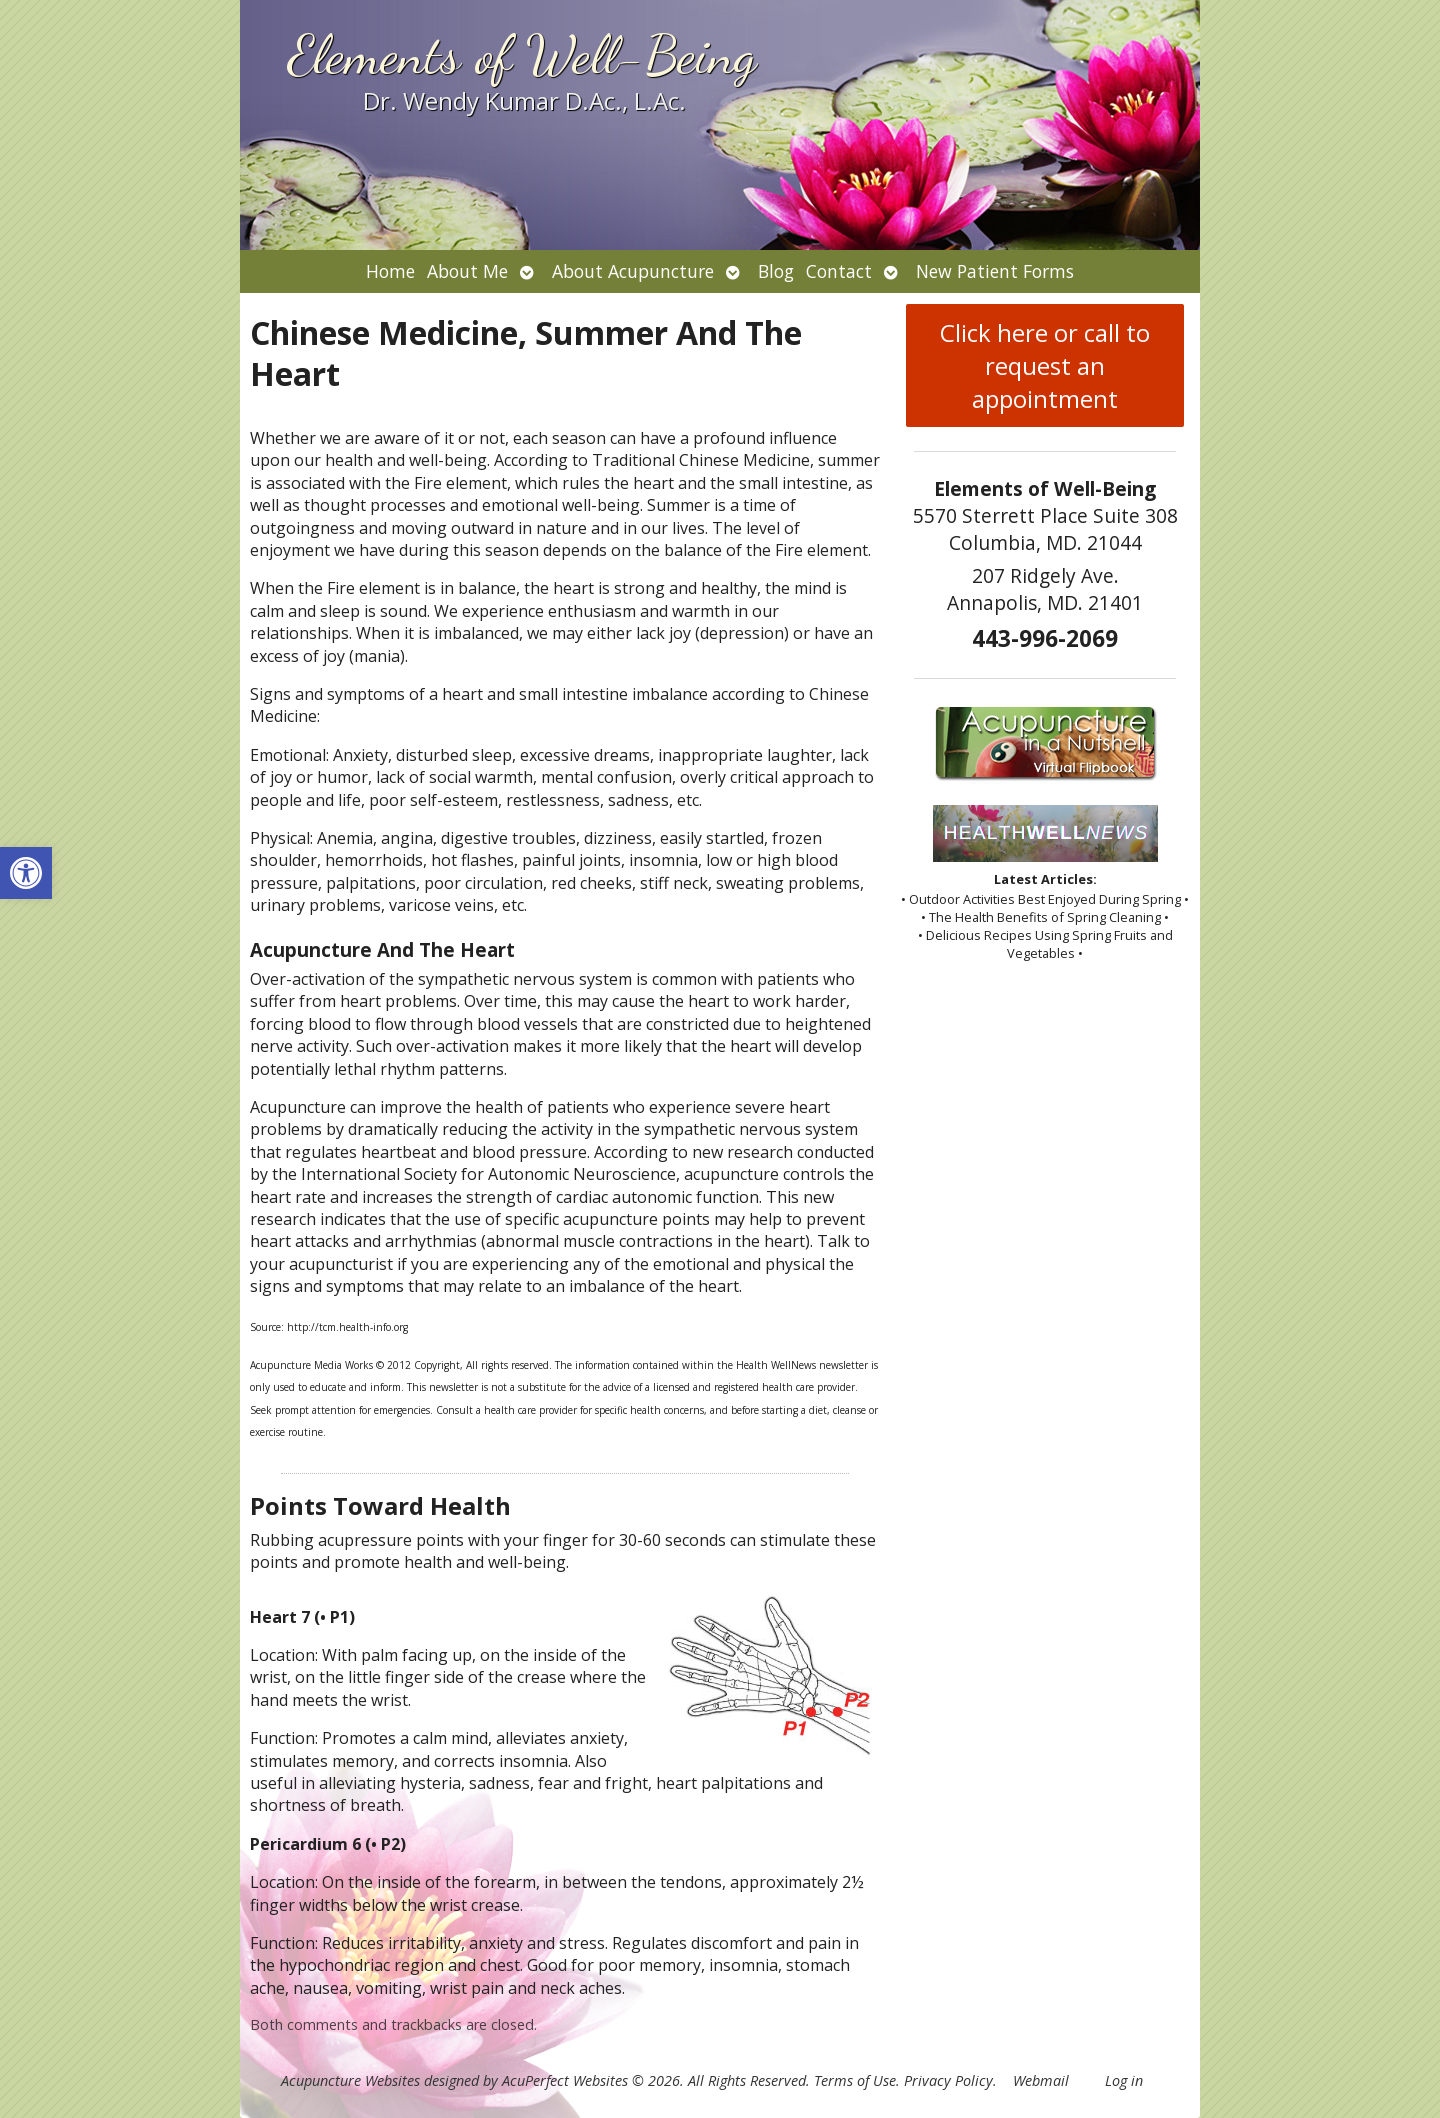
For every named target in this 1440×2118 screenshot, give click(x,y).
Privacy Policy (948, 2080)
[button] (26, 873)
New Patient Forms (995, 271)
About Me (467, 271)
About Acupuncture (633, 271)
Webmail (1041, 2080)
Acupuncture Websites (350, 2080)
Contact (839, 271)
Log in (1124, 2080)
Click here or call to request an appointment (1045, 365)
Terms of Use (855, 2080)
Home (390, 271)
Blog (776, 271)
